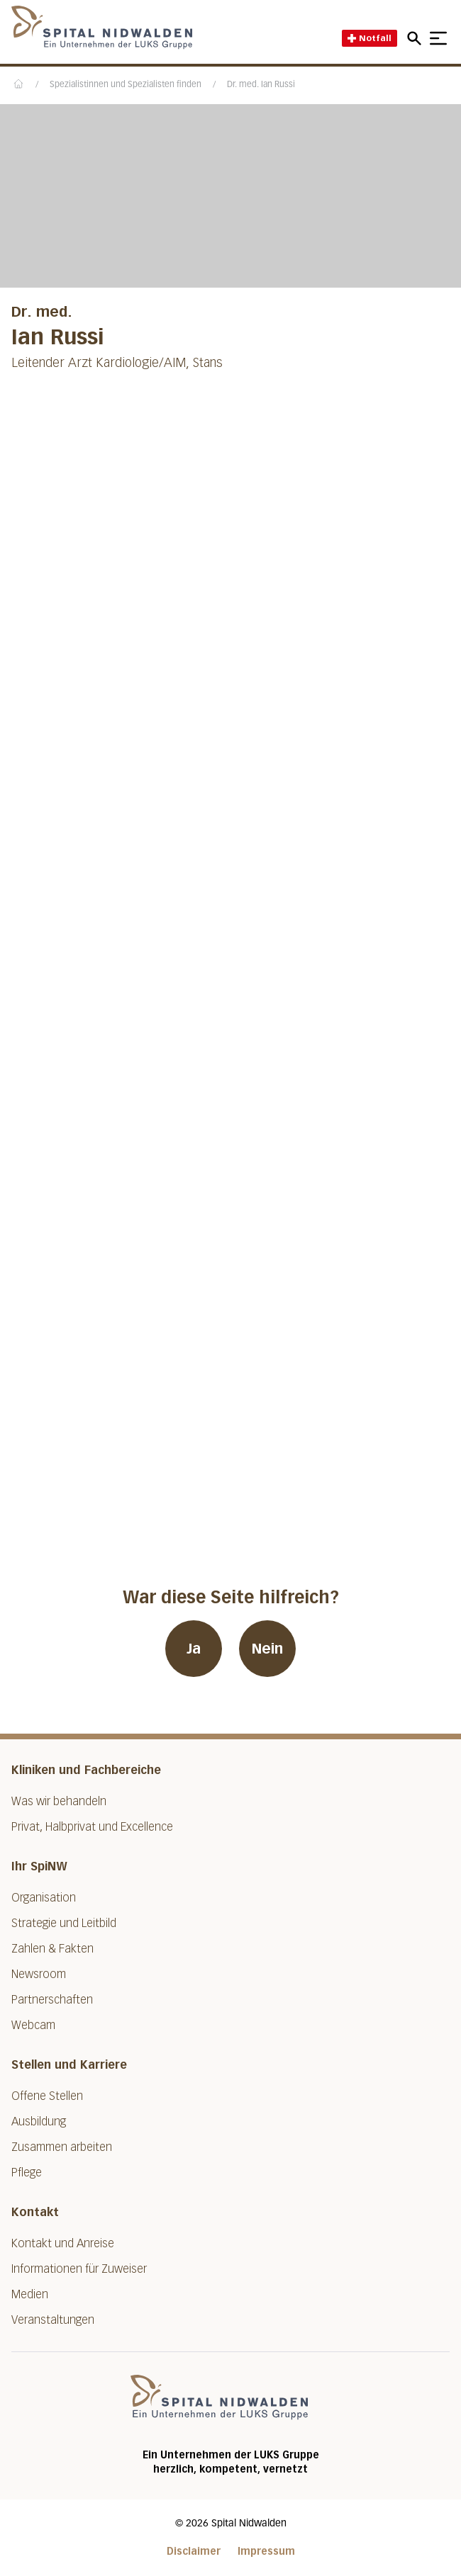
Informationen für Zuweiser (79, 2269)
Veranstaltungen (52, 2320)
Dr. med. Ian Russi (261, 85)
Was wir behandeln (58, 1801)
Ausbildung (38, 2121)
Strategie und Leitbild (63, 1923)
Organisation (43, 1897)
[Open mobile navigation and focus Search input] (416, 38)
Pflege (26, 2172)
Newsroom (38, 1974)
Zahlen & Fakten (52, 1948)
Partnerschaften (52, 1999)
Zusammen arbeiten (61, 2147)
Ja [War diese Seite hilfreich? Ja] (194, 1648)
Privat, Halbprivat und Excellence (92, 1827)
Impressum (266, 2552)
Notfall (369, 38)
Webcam (33, 2025)
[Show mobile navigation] (438, 38)
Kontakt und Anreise (62, 2243)
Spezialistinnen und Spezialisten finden (125, 85)
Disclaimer (194, 2552)
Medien (29, 2294)
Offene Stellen (47, 2096)
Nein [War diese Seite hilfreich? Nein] (267, 1648)
